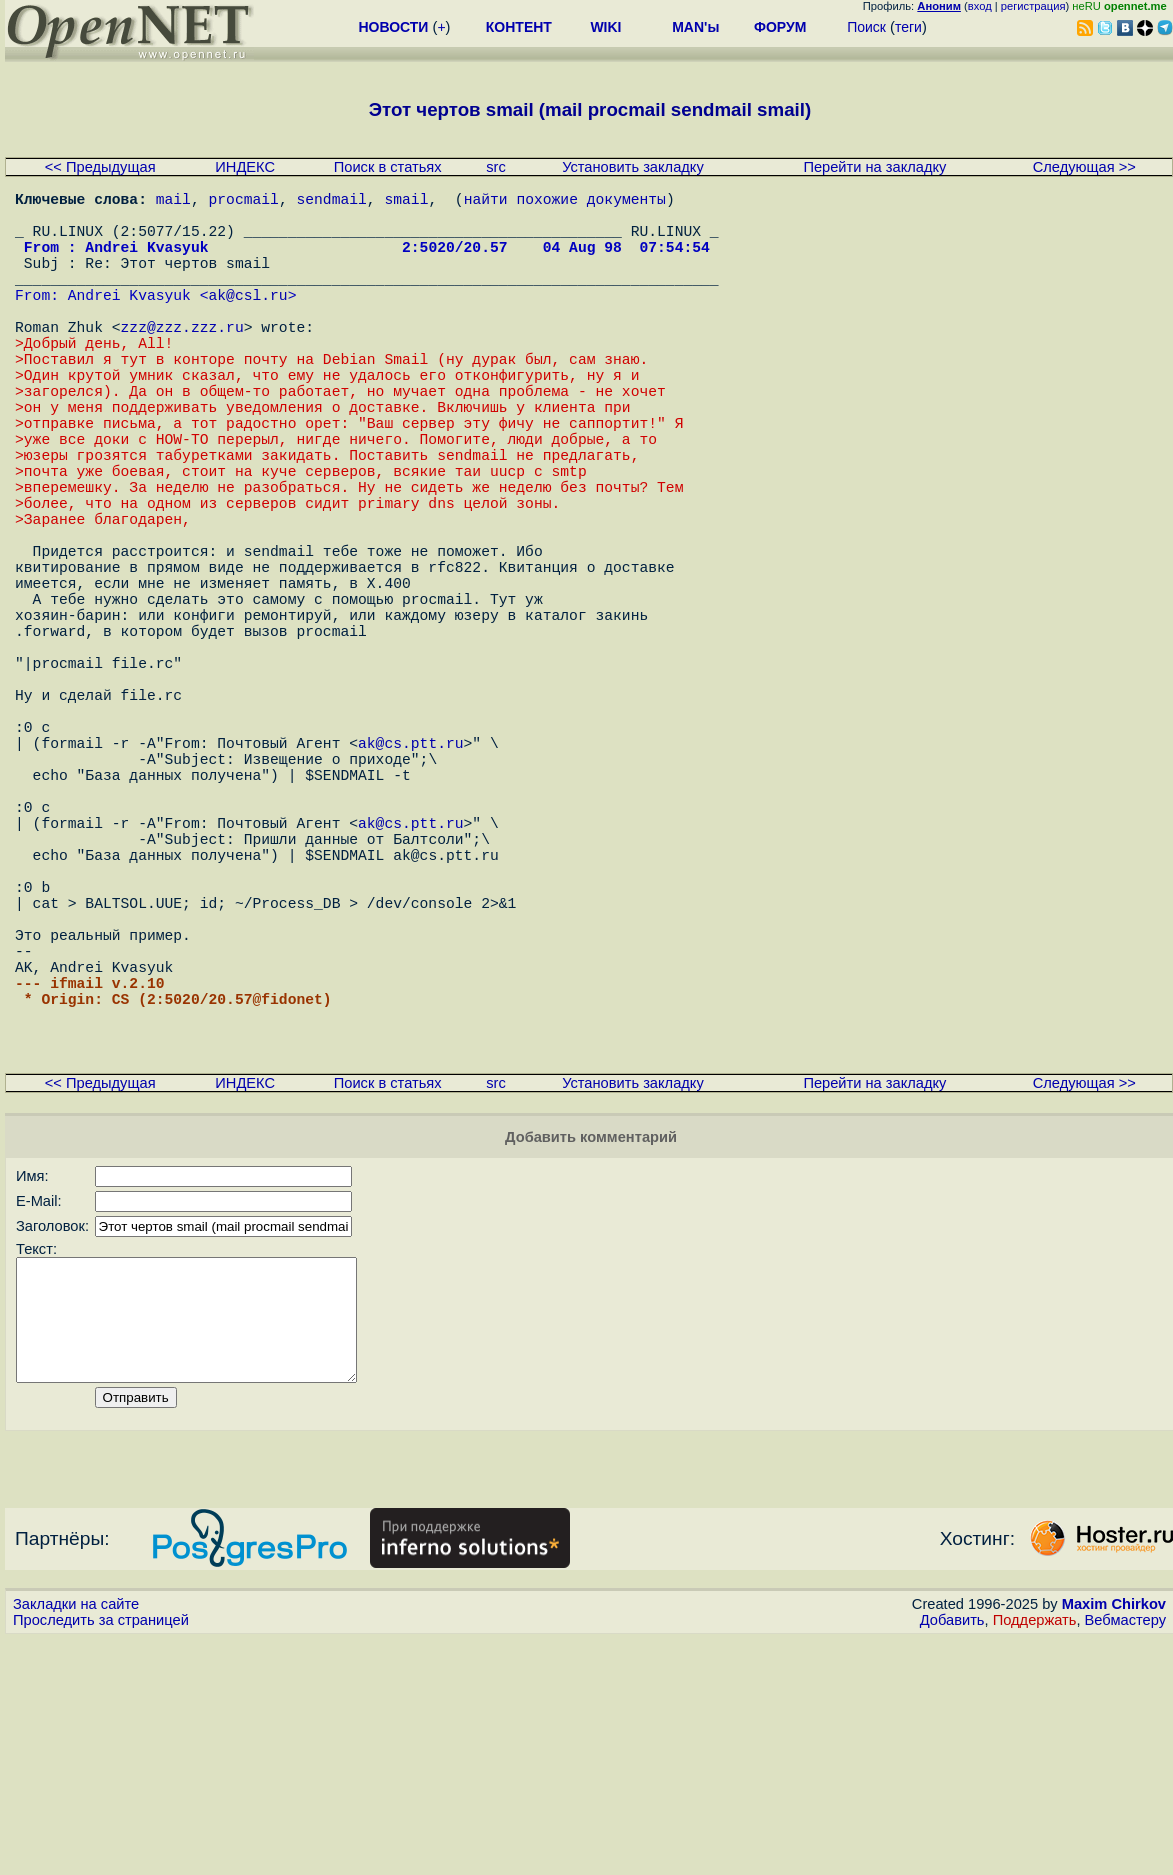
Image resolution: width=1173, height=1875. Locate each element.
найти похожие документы (565, 202)
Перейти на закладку (874, 167)
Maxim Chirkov (1114, 1840)
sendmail (331, 202)
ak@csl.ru (247, 322)
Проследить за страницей (101, 1856)
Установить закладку (633, 167)
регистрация (1033, 6)
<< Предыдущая (100, 167)
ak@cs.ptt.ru (411, 882)
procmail (244, 202)
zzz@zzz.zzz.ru (182, 362)
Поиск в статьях (388, 167)
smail (406, 202)
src (496, 167)
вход (980, 6)
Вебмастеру (1125, 1856)
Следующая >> (1084, 167)
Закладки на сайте (76, 1840)
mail (173, 202)
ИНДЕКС (245, 167)
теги (908, 27)
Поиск (866, 27)
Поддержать (1035, 1856)
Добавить (952, 1856)
